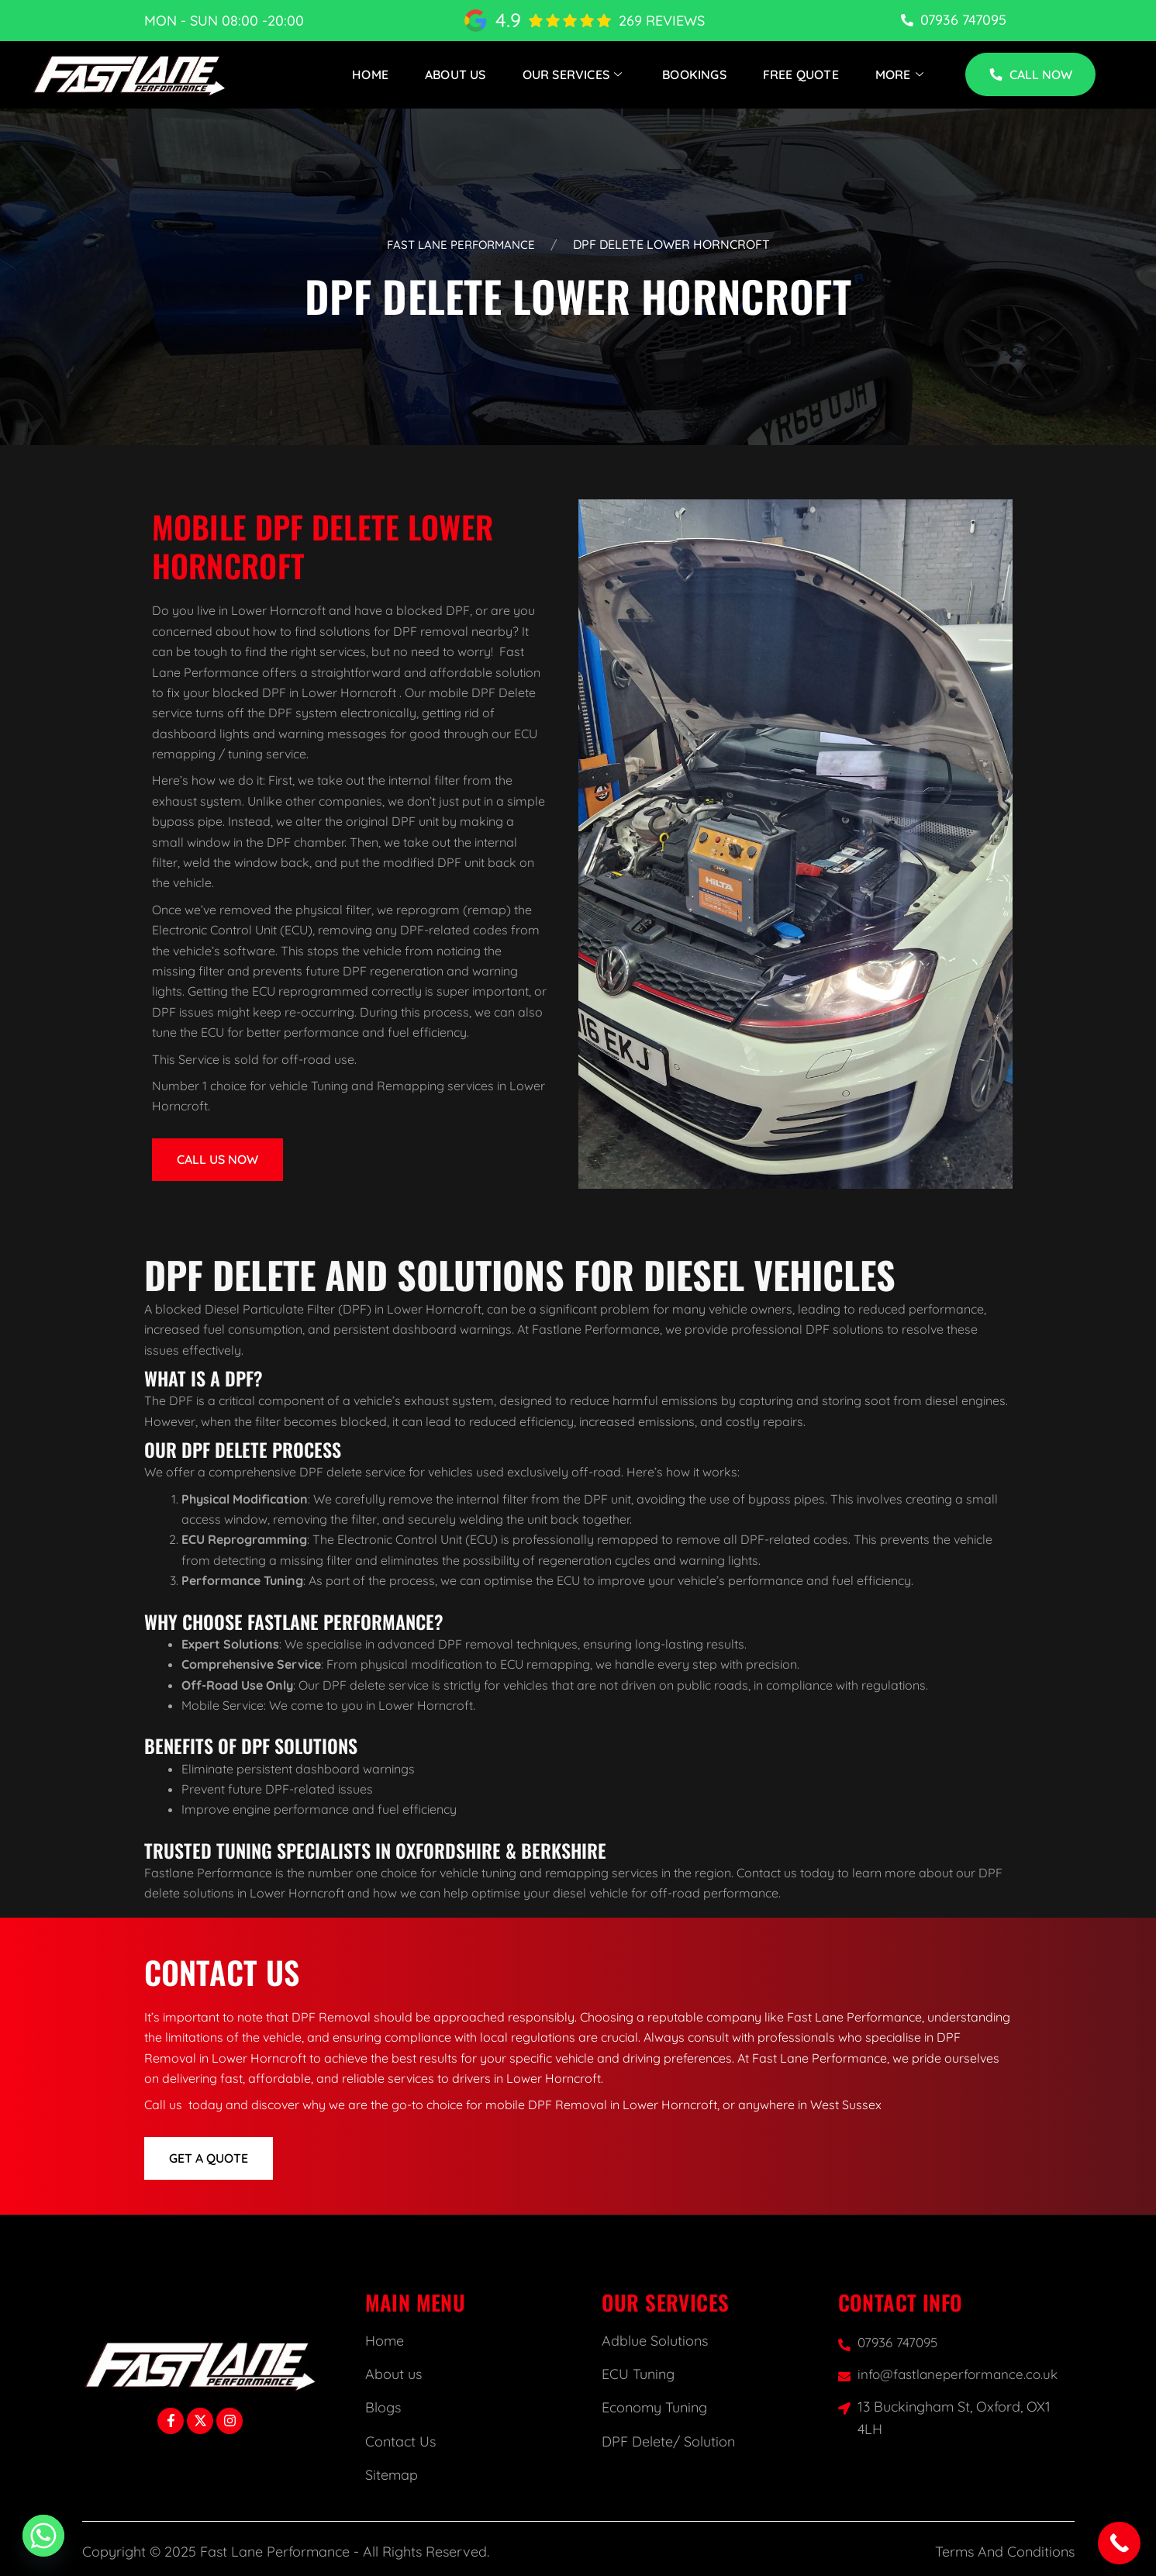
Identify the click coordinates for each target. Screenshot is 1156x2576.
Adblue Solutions (655, 2341)
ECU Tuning (638, 2375)
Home (370, 74)
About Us (455, 74)
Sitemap (391, 2475)
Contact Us (400, 2442)
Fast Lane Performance (461, 244)
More (901, 74)
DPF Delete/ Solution (668, 2442)
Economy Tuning (654, 2409)
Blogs (383, 2409)
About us (393, 2375)
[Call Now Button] (1119, 2543)
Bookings (694, 74)
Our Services (574, 74)
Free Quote (801, 74)
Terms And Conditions (1005, 2552)
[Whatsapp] (43, 2536)
